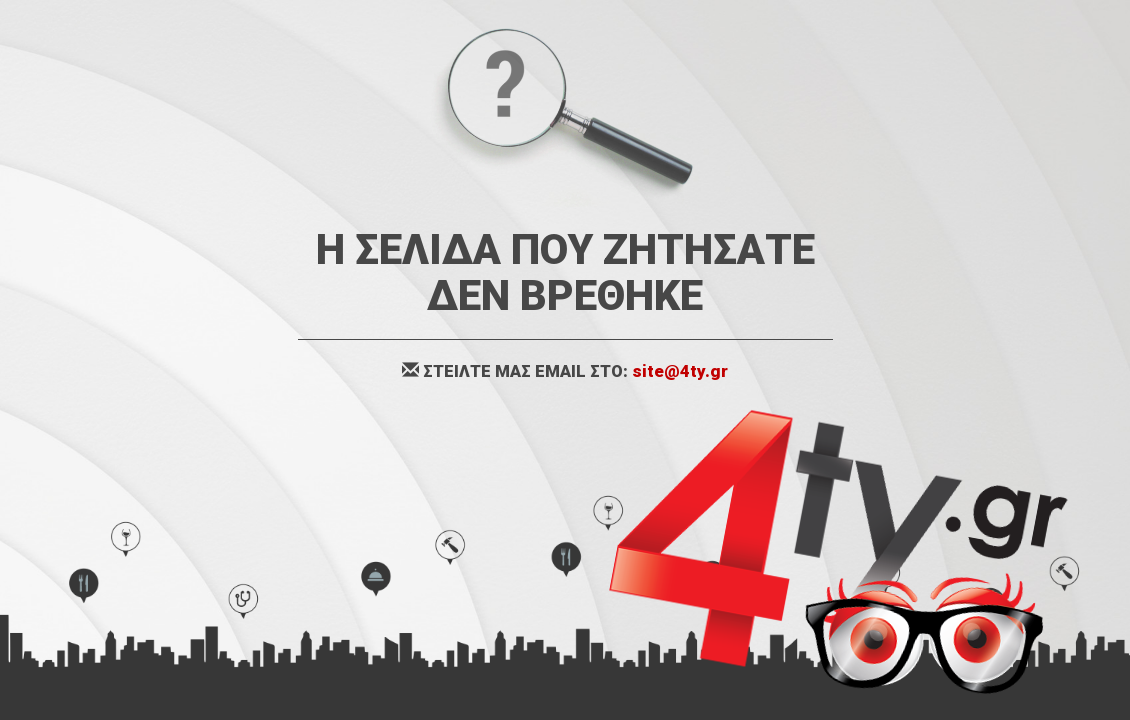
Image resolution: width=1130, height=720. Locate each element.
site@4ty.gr (680, 371)
